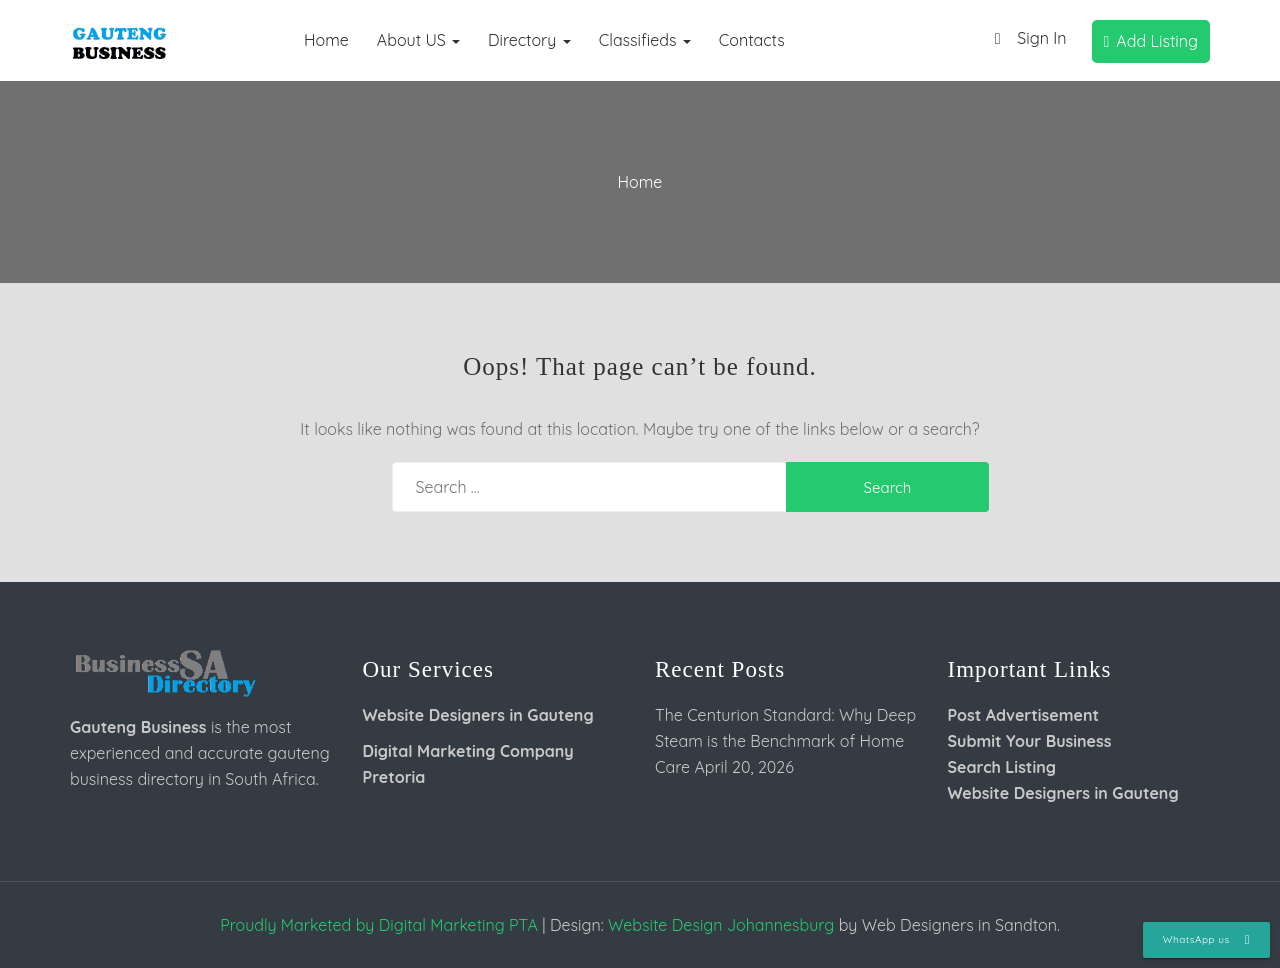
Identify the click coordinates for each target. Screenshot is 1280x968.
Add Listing (1151, 41)
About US (418, 40)
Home (326, 40)
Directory (529, 40)
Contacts (752, 40)
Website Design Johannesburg (721, 925)
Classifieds (645, 40)
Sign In (1025, 39)
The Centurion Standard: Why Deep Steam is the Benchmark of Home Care (785, 741)
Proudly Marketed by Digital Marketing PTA (379, 925)
